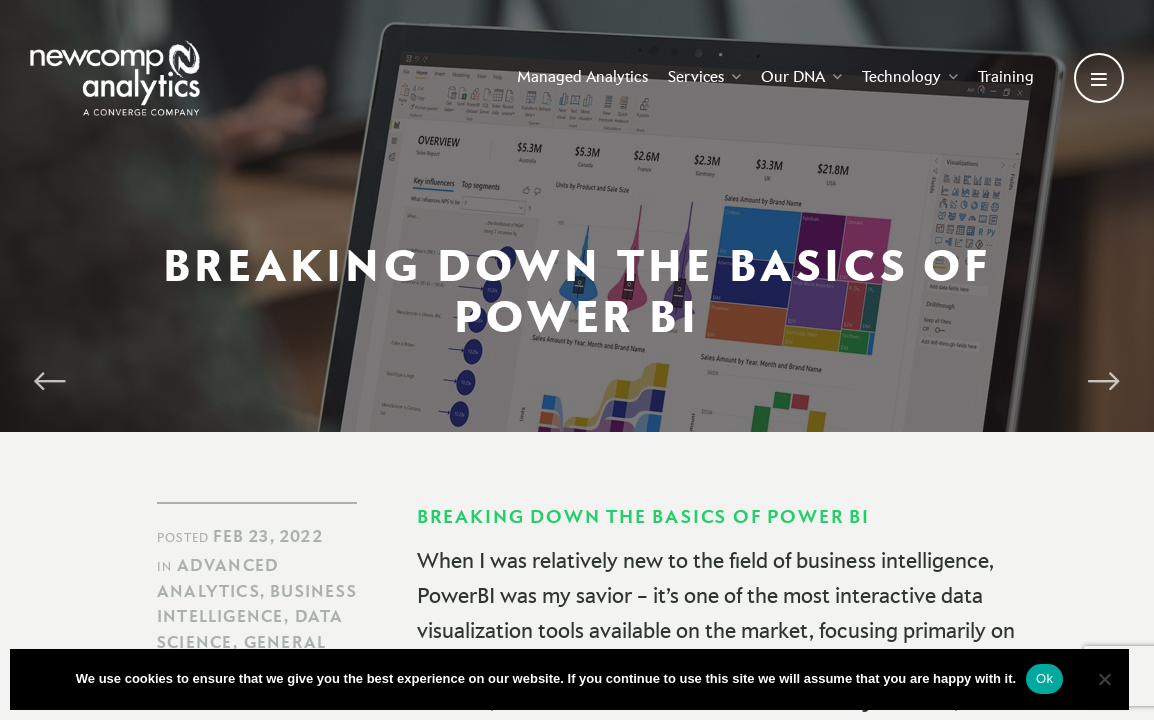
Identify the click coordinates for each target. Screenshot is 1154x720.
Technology (910, 76)
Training (1006, 76)
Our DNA (801, 76)
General (285, 642)
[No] (1104, 679)
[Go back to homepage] (115, 78)
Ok (1044, 678)
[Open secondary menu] (1099, 78)
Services (704, 76)
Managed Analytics (582, 76)
